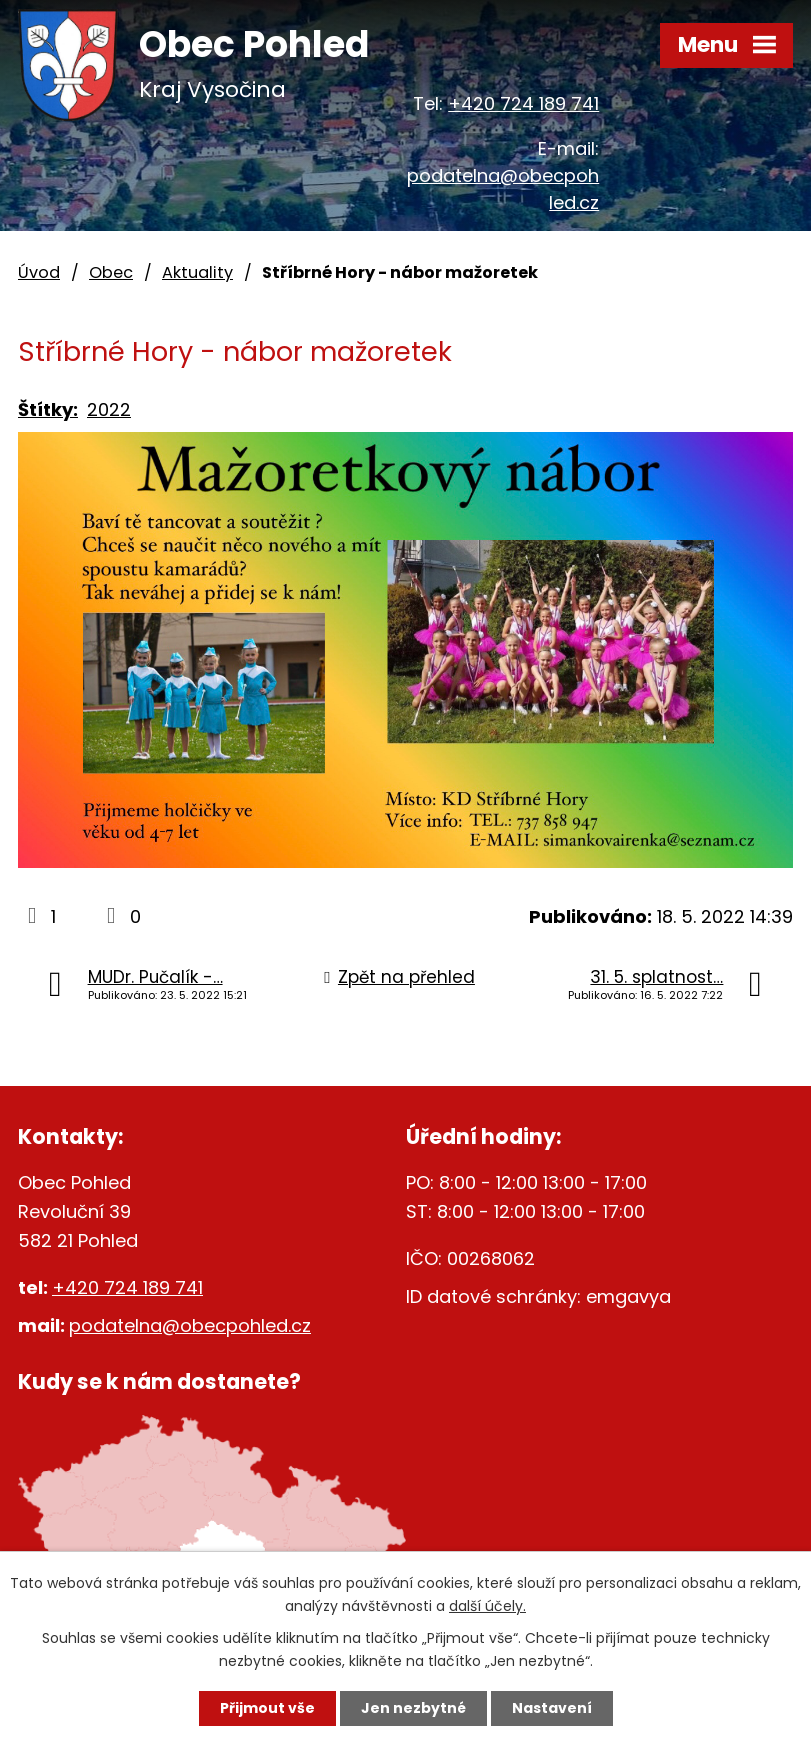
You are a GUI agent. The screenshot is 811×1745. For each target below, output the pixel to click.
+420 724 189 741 (523, 103)
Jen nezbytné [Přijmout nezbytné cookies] (413, 1708)
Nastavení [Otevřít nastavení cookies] (552, 1708)
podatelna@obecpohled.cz (190, 1325)
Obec (111, 272)
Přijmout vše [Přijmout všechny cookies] (267, 1708)
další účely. (487, 1606)
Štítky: (48, 409)
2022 (109, 409)
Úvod (39, 272)
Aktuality (197, 272)
